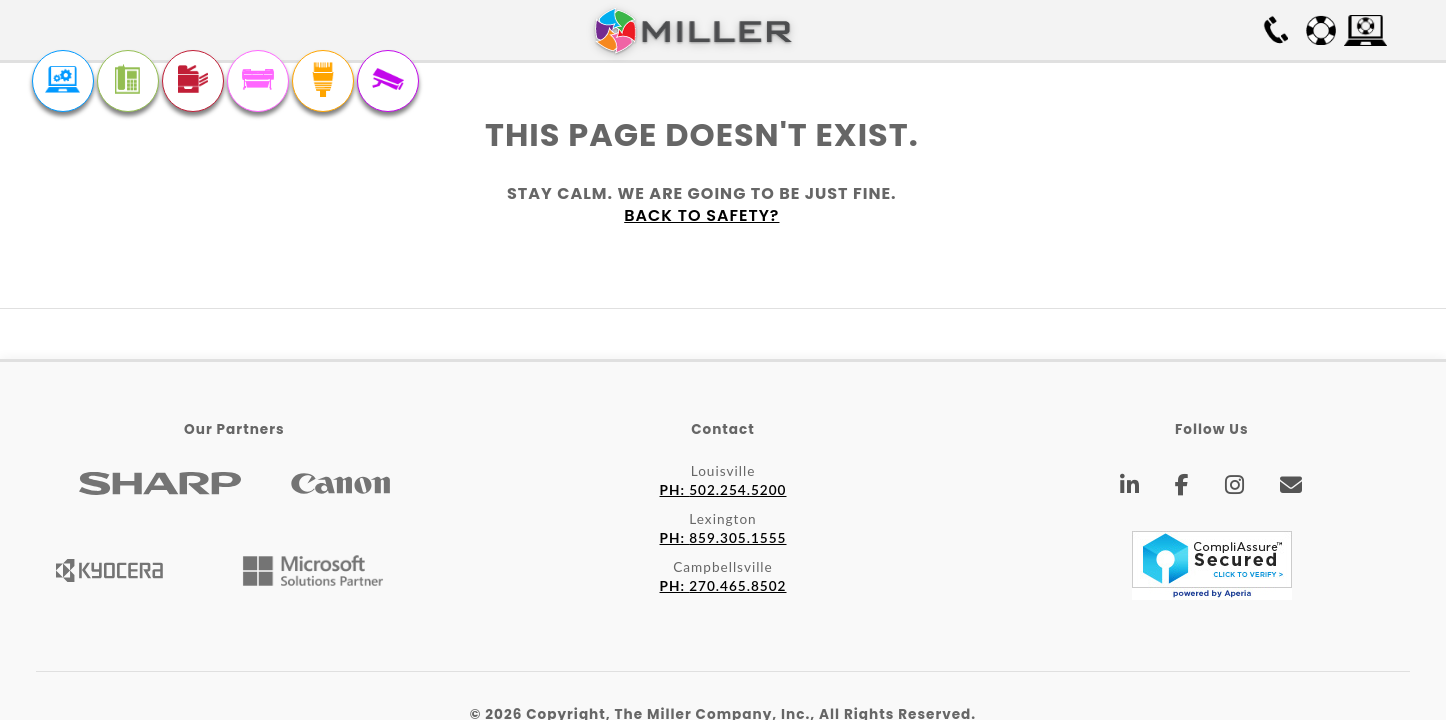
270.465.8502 (723, 586)
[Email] (1291, 488)
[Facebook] (1182, 488)
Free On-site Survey (1160, 30)
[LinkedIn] (1130, 488)
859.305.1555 (723, 538)
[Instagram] (1235, 488)
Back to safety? (701, 215)
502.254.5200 (723, 490)
